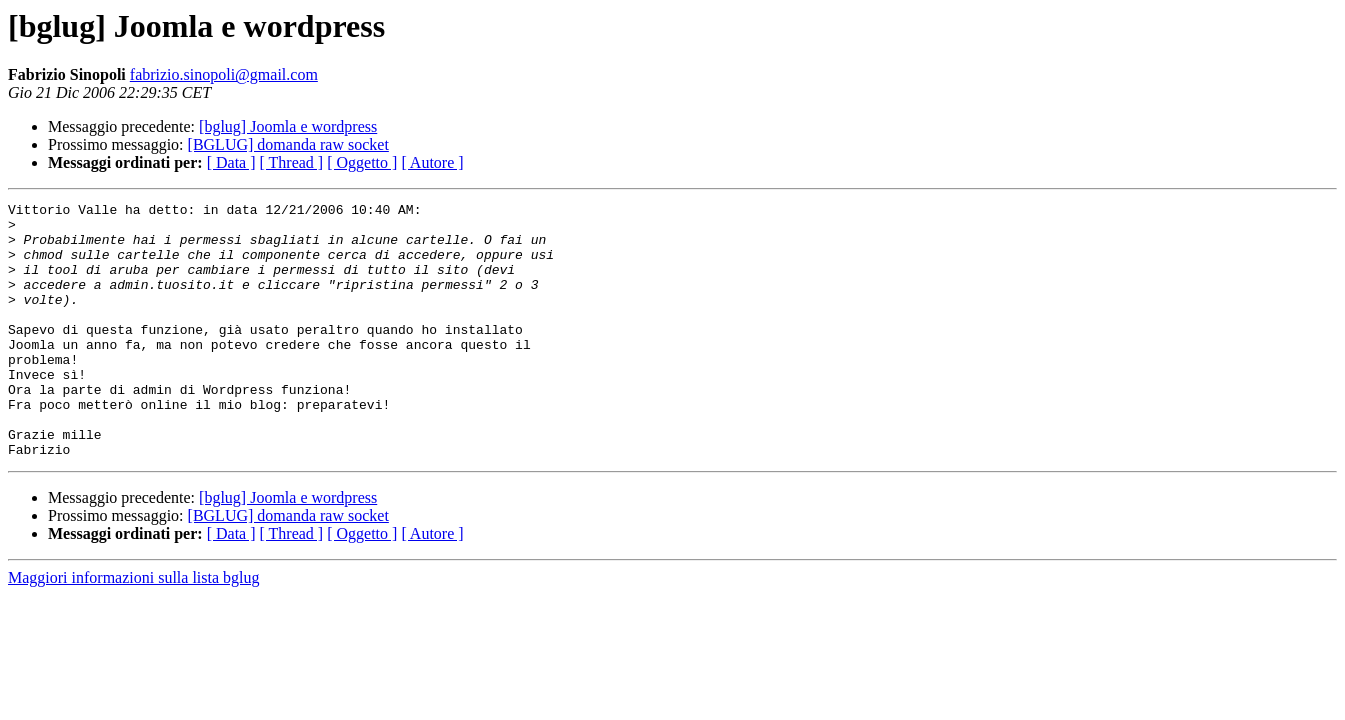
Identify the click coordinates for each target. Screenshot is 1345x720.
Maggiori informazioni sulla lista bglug (134, 628)
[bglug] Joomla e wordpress (288, 126)
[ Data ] (231, 162)
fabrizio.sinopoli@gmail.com (224, 74)
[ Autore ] (432, 162)
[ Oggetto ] (362, 162)
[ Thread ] (292, 162)
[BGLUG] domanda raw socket (288, 144)
